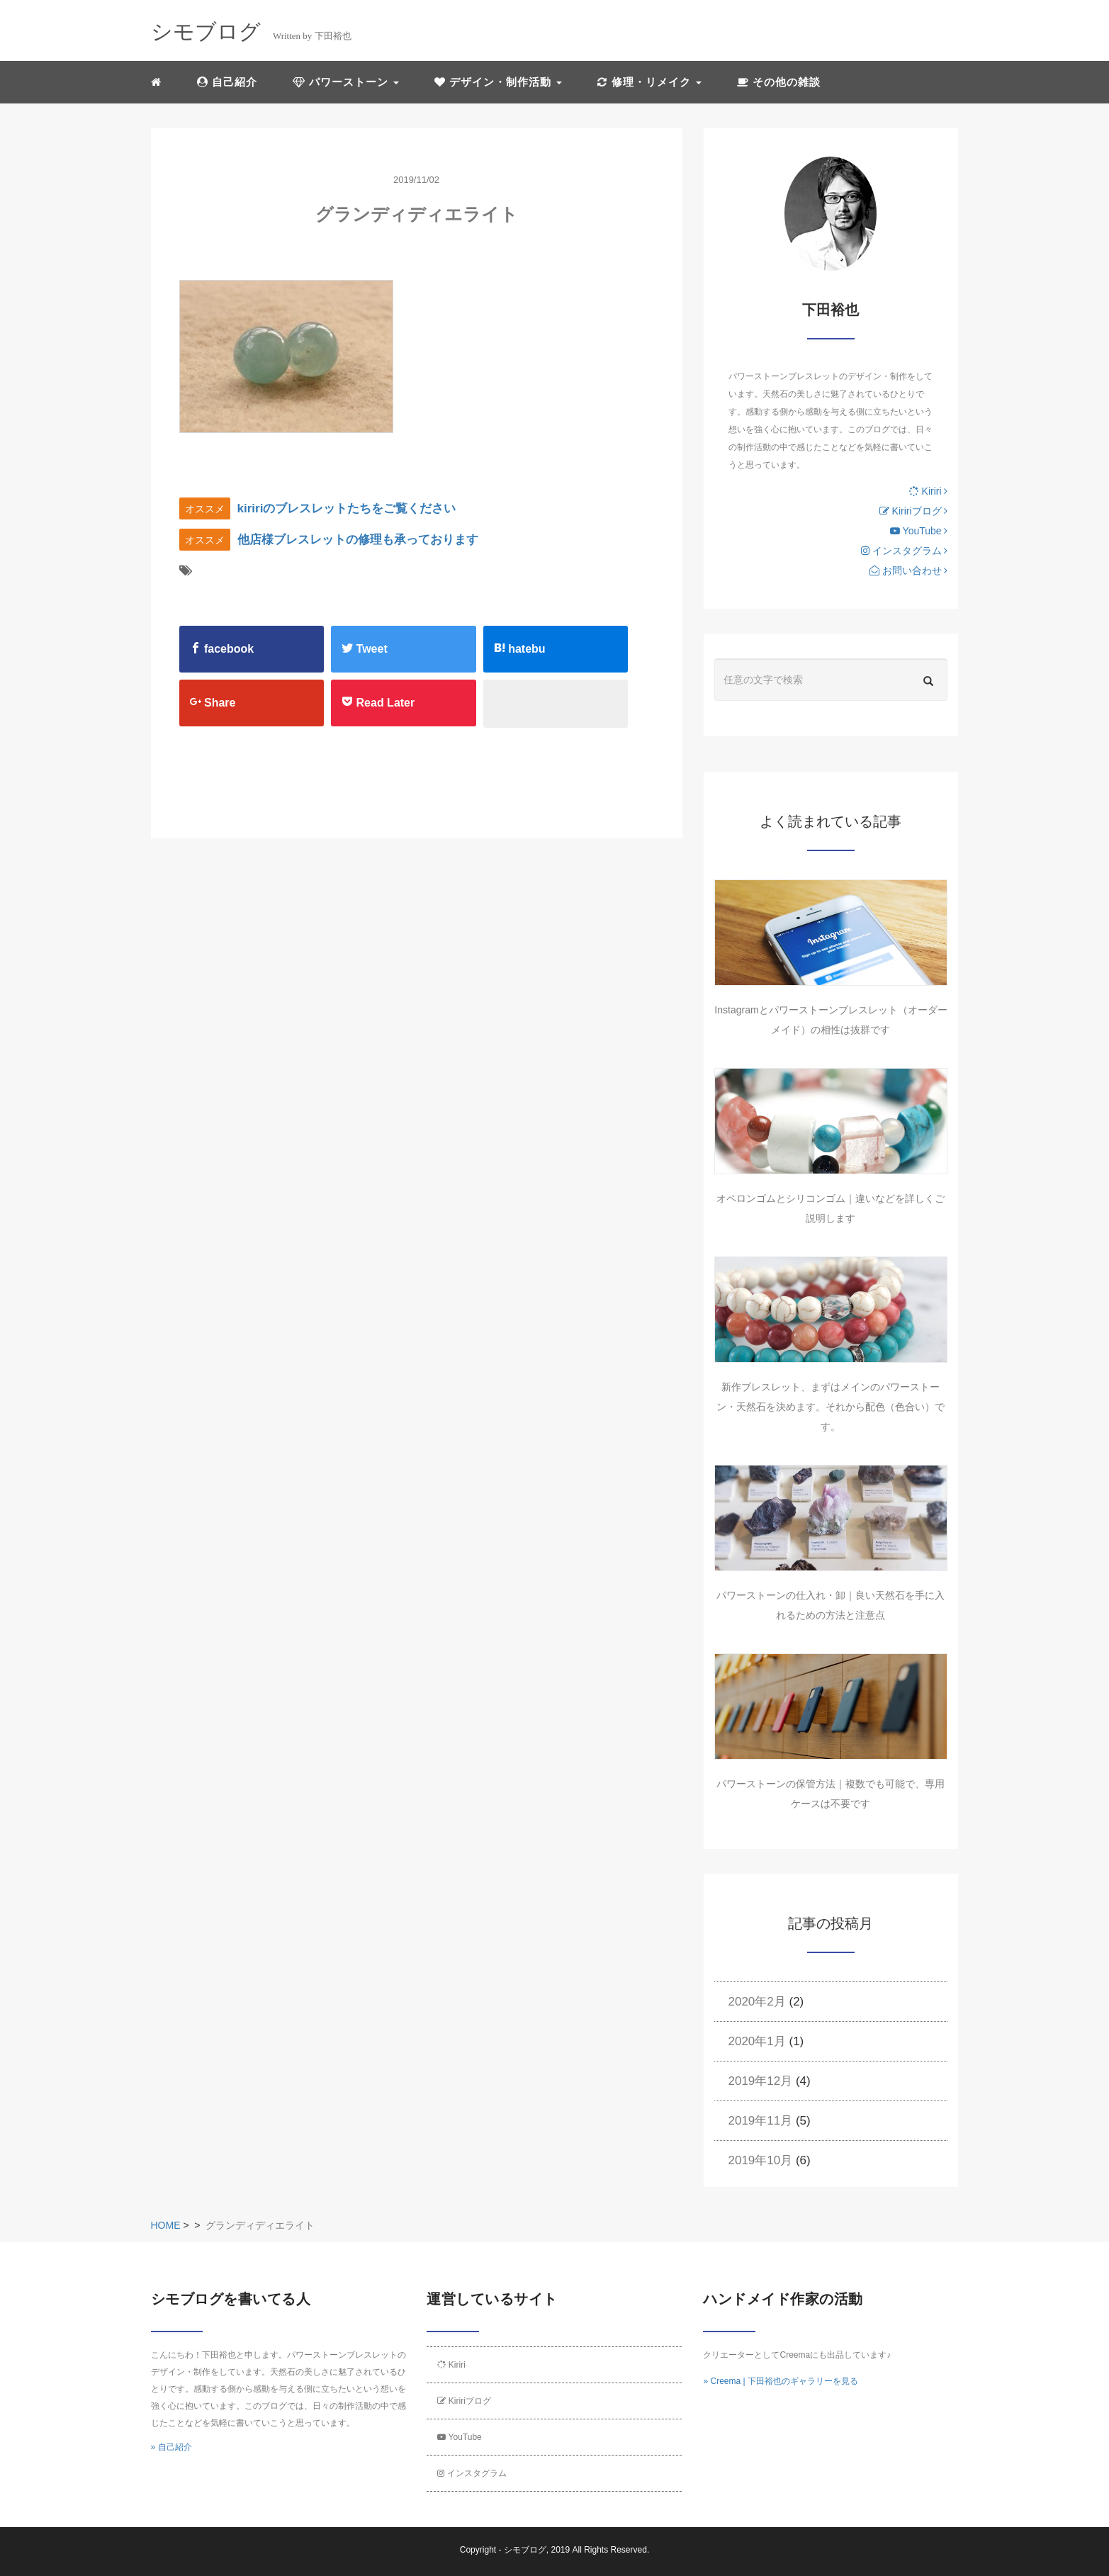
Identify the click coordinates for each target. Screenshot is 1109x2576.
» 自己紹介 (171, 2447)
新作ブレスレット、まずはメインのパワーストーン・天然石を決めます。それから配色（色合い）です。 (830, 1406)
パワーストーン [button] (346, 82)
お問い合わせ (908, 570)
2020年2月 (757, 2001)
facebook (222, 648)
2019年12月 (760, 2081)
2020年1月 (757, 2041)
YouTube (919, 530)
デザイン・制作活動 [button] (498, 82)
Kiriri (928, 491)
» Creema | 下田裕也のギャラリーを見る (780, 2381)
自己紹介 (227, 82)
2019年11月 (760, 2120)
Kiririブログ (913, 511)
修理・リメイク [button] (649, 82)
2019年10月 (760, 2160)
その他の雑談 (779, 82)
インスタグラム (904, 550)
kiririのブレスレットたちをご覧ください (346, 508)
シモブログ (525, 2550)
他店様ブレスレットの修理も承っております (357, 539)
